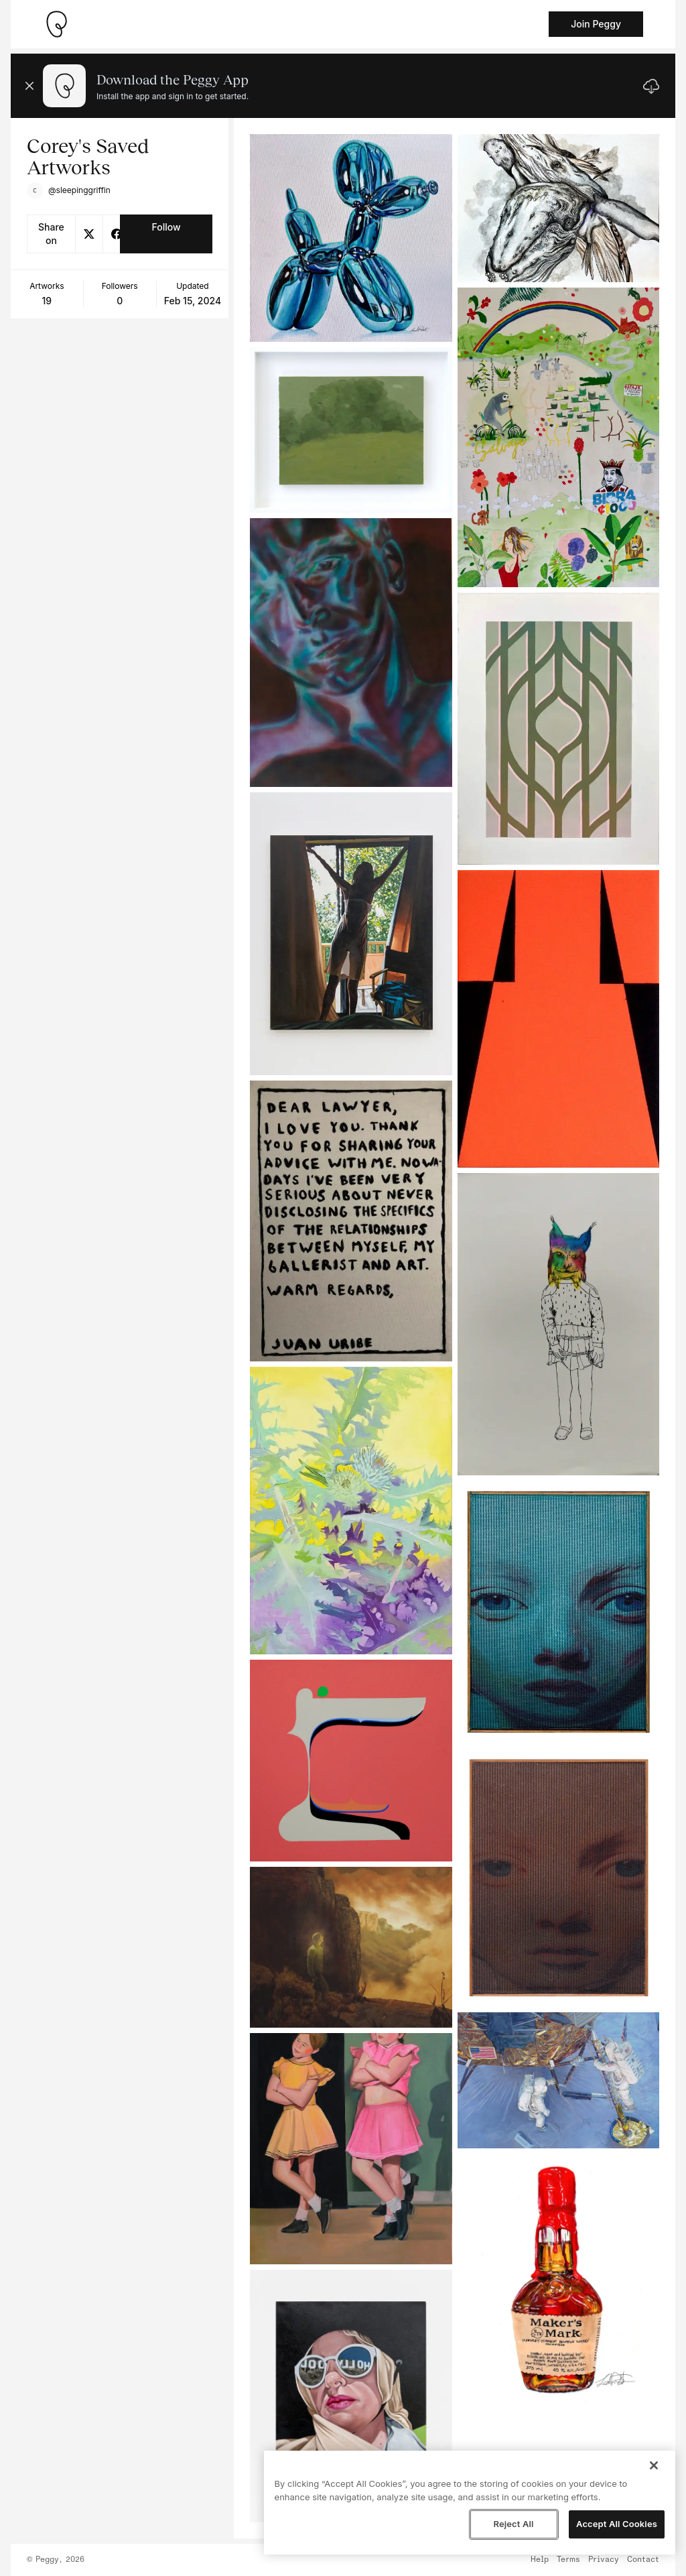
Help (540, 2560)
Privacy (603, 2560)
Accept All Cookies (616, 2523)
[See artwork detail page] (351, 238)
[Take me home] (56, 24)
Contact (643, 2560)
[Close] (654, 2465)
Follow (165, 227)
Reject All (513, 2523)
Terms (568, 2560)
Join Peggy (596, 23)
